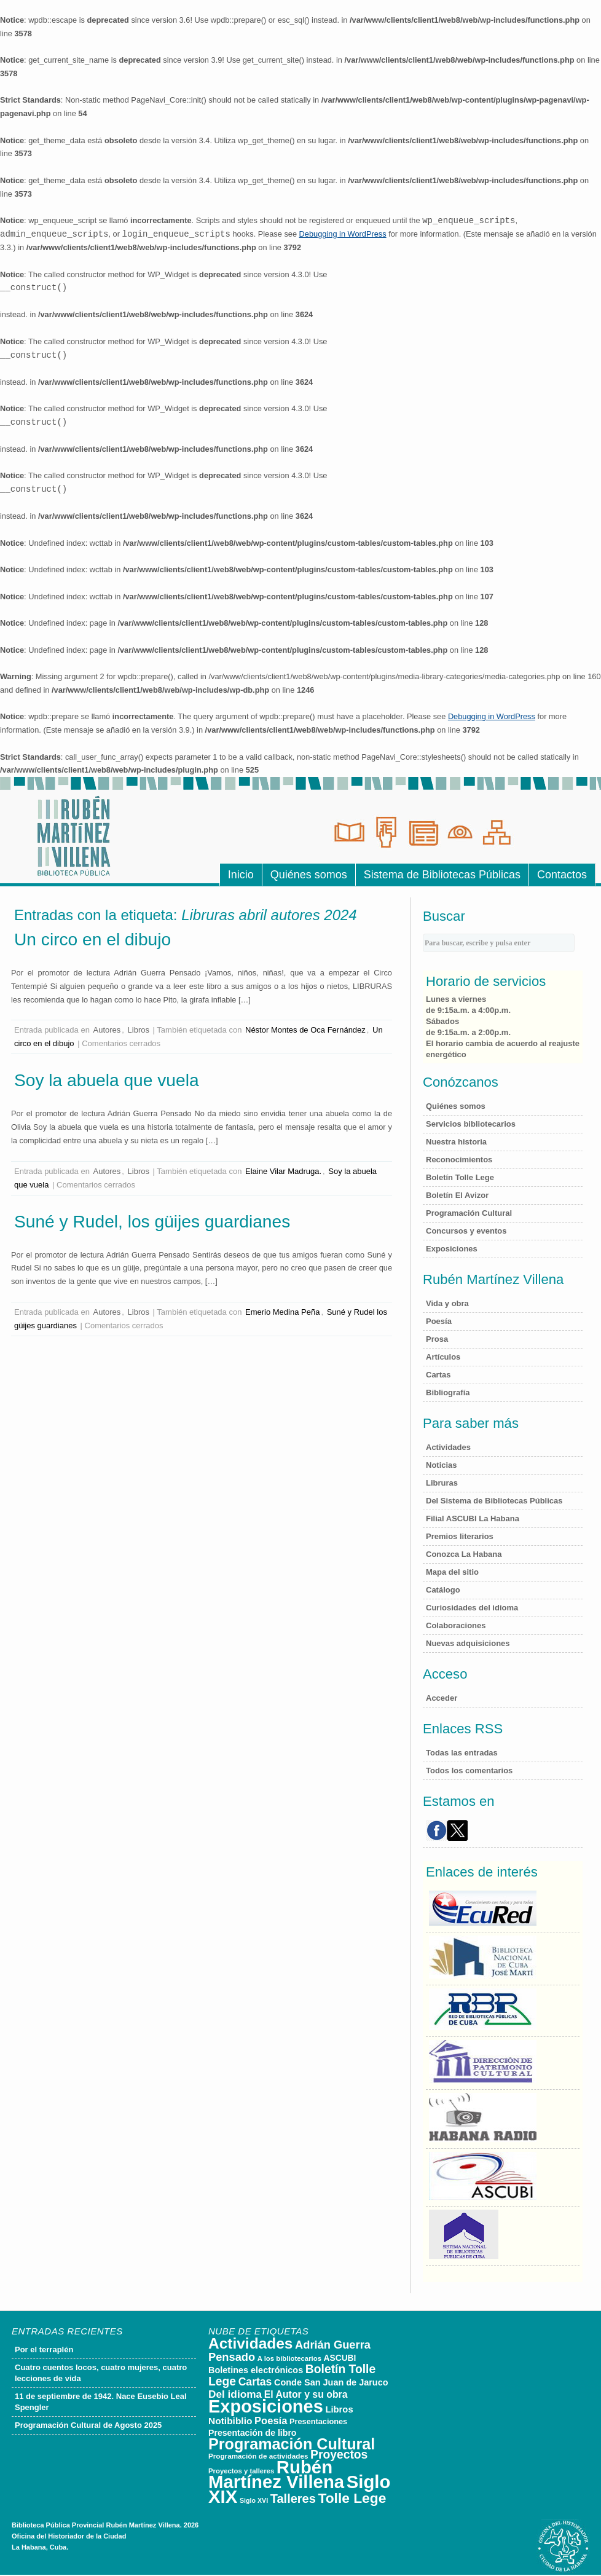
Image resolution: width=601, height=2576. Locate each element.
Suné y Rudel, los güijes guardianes (152, 1222)
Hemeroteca (422, 833)
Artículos (443, 1358)
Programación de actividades (258, 2457)
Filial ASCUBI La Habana (472, 1519)
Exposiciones (451, 1250)
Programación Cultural (469, 1214)
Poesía (439, 1322)
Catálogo (443, 1591)
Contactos (562, 876)
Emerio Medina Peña (282, 1312)
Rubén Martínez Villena (276, 2475)
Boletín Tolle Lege (460, 1178)
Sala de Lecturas (349, 833)
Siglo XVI (254, 2501)
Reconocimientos (459, 1160)
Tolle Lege (352, 2499)
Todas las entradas (462, 1754)
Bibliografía (448, 1393)
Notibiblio (230, 2422)
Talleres (293, 2500)
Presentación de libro (252, 2434)
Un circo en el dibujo (92, 940)
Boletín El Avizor (457, 1196)
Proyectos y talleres (241, 2472)
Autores (106, 1031)
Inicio (241, 876)
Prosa (437, 1340)
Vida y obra (447, 1304)
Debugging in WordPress (343, 235)
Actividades (448, 1448)
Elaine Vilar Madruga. (283, 1171)
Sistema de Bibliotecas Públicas (442, 876)
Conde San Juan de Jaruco (331, 2384)
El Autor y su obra (306, 2395)
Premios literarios (459, 1537)
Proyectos (338, 2455)
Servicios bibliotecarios (471, 1125)
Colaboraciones (456, 1626)
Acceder (441, 1699)
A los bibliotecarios (289, 2359)
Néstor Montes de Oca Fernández (305, 1031)
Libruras (442, 1484)
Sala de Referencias (385, 833)
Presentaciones (318, 2422)
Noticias (441, 1466)
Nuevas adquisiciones (468, 1644)
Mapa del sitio (452, 1573)
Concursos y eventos (466, 1232)
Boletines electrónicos (255, 2371)
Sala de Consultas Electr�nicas (496, 833)
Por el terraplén (44, 2350)
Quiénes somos (308, 876)
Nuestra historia (456, 1143)
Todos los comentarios (469, 1771)
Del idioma (235, 2395)
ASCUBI (340, 2359)
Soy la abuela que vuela (106, 1081)
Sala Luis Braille (459, 833)
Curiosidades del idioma (472, 1608)
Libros (138, 1031)
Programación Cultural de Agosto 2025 (88, 2426)
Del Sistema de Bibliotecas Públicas (494, 1502)
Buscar (444, 917)
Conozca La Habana (464, 1555)
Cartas (438, 1376)
